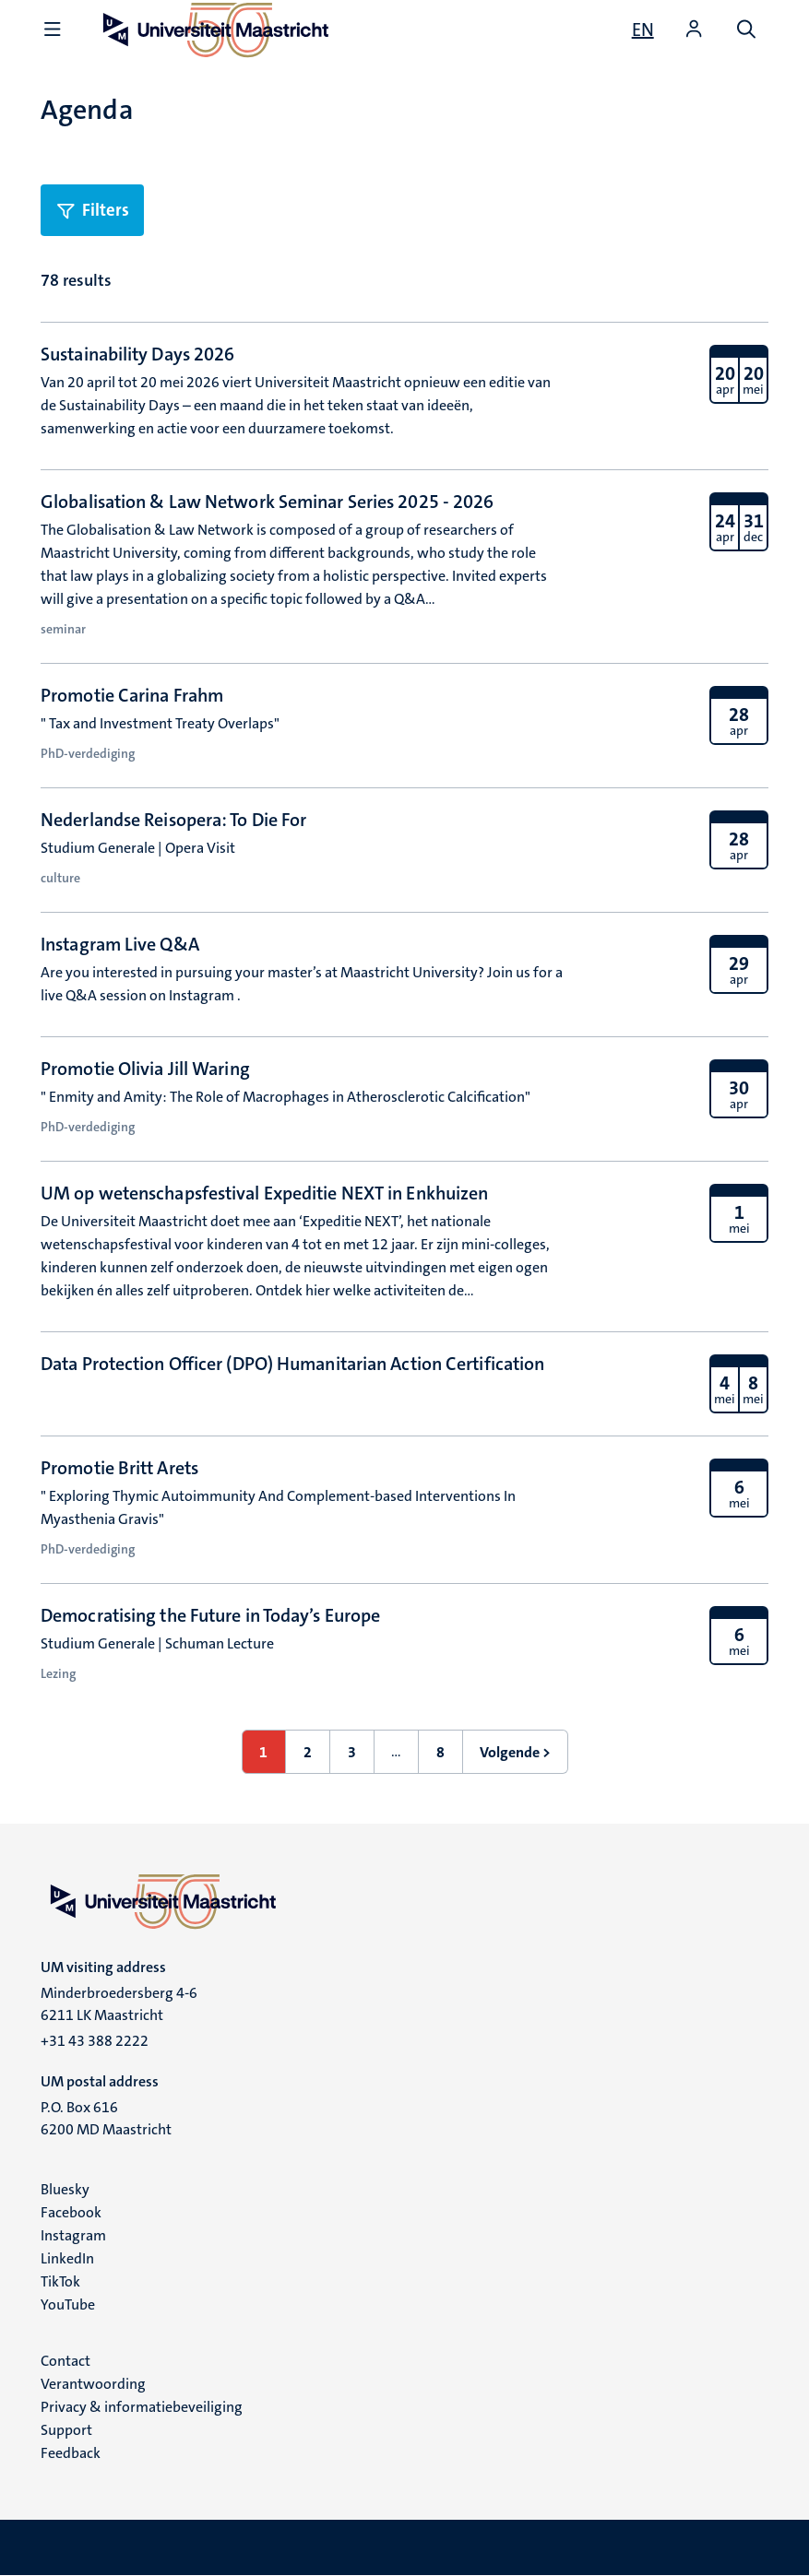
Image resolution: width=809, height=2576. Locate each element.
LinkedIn (67, 2258)
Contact (65, 2360)
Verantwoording (93, 2383)
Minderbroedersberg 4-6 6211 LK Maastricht (119, 2004)
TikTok (60, 2281)
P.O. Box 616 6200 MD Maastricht (106, 2118)
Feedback (71, 2453)
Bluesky (65, 2189)
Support (66, 2430)
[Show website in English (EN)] (643, 29)
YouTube (68, 2304)
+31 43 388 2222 (95, 2040)
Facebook (71, 2212)
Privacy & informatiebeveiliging (142, 2406)
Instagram (73, 2235)
